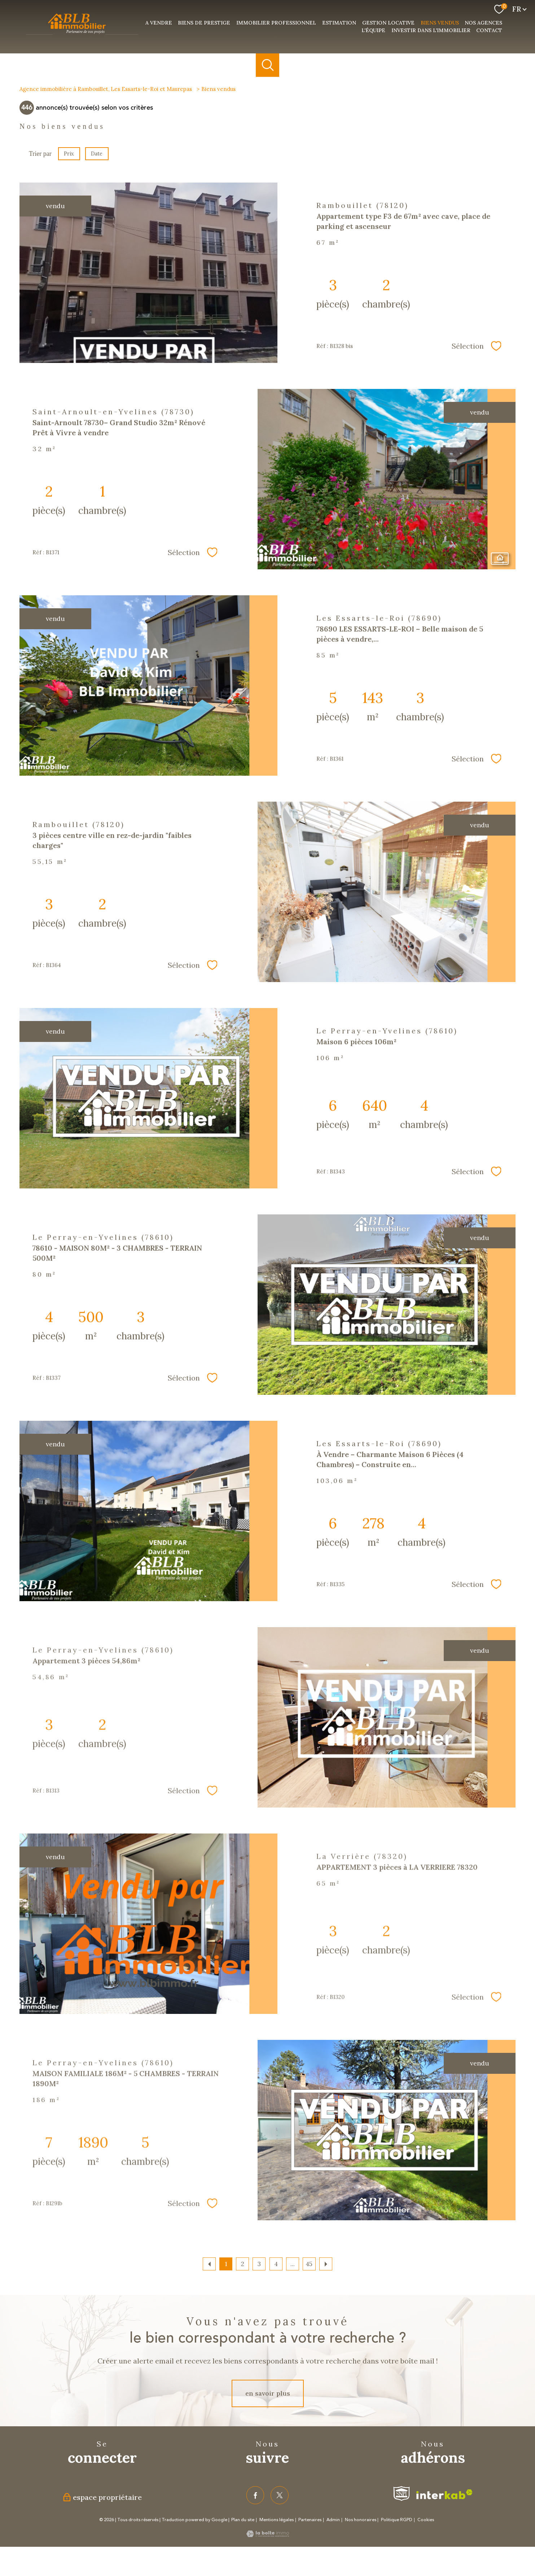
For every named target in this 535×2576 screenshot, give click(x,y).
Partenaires (309, 2519)
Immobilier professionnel (276, 22)
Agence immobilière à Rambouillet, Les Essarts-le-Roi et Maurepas (106, 89)
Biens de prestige (204, 22)
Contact (489, 30)
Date (96, 153)
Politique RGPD (396, 2519)
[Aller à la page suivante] (325, 2263)
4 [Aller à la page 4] (276, 2264)
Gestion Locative (388, 22)
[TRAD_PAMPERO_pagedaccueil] (82, 35)
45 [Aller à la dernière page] (309, 2264)
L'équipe (373, 30)
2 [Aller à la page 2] (242, 2264)
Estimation (339, 22)
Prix (69, 153)
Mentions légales (276, 2519)
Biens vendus (440, 22)
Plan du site (242, 2519)
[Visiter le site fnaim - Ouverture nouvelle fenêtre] (401, 2493)
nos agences (483, 22)
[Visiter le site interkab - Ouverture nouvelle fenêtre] (444, 2494)
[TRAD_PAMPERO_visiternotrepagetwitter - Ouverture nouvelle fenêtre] (280, 2495)
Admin (333, 2519)
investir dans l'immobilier (430, 30)
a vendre (158, 22)
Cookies (425, 2520)
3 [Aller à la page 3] (259, 2264)
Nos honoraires (360, 2519)
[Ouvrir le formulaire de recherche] (267, 65)
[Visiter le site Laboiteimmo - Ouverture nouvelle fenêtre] (267, 2535)
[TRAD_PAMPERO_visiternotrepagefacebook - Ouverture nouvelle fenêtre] (255, 2495)
